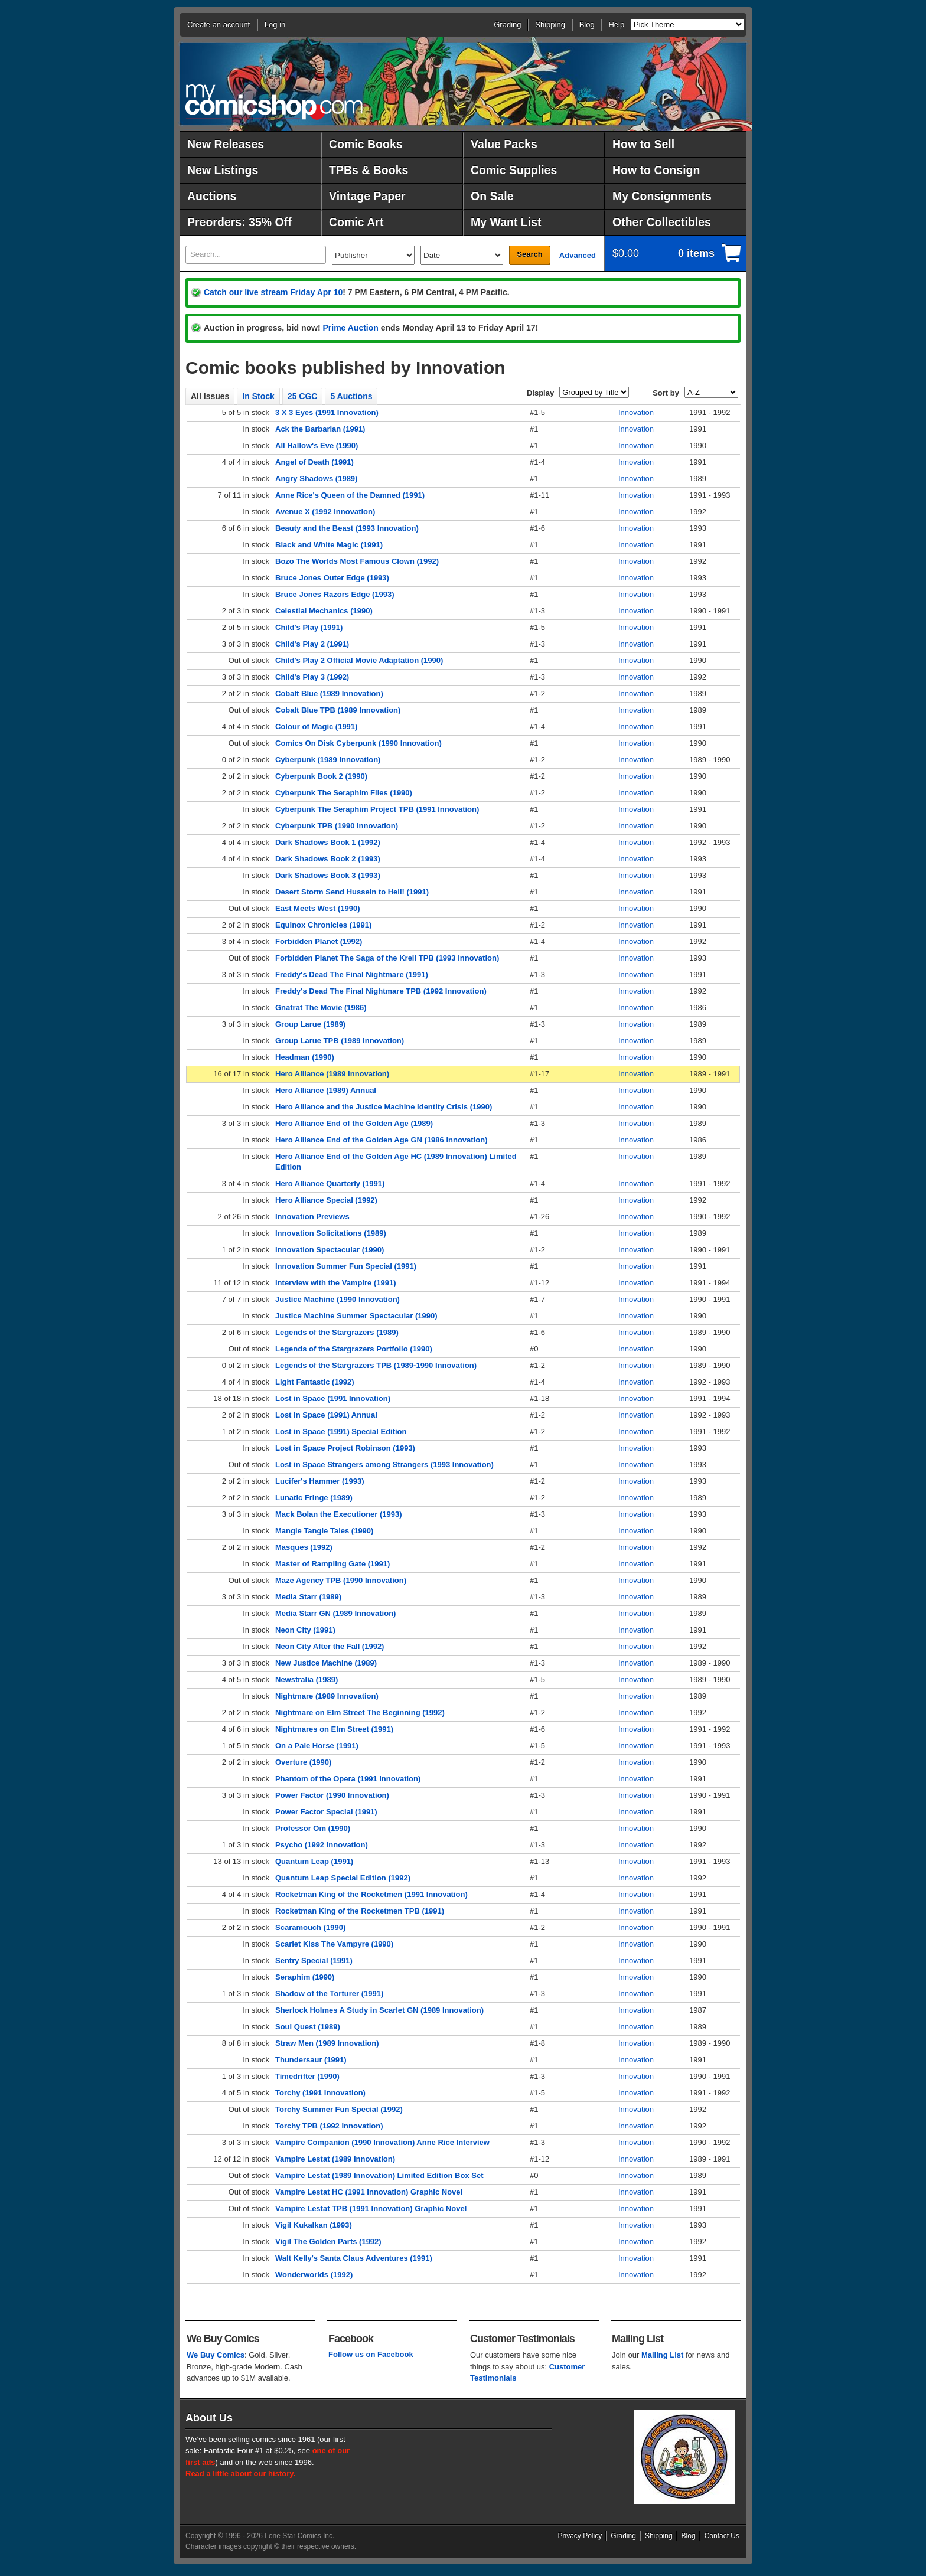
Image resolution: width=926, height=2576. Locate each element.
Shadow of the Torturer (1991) (329, 1993)
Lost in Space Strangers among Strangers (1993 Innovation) (384, 1464)
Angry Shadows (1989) (316, 478)
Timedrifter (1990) (307, 2076)
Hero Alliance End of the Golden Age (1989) (354, 1123)
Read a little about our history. (240, 2473)
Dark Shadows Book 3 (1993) (327, 875)
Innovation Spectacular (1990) (329, 1249)
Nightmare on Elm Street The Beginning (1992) (360, 1712)
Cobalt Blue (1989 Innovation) (329, 693)
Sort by (666, 392)
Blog (587, 24)
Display (540, 392)
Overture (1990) (303, 1762)
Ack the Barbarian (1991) (320, 429)
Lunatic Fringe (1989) (314, 1497)
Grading (507, 24)
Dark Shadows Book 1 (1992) (327, 842)
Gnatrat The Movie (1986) (321, 1007)
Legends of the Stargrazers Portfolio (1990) (353, 1348)
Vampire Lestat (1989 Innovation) (335, 2158)
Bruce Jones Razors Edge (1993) (334, 594)
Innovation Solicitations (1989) (330, 1233)
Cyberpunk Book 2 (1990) (321, 776)
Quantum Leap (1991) (314, 1861)
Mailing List (662, 2354)
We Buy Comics (215, 2354)
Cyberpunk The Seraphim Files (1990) (343, 792)
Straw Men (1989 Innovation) (327, 2043)
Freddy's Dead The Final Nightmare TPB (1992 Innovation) (381, 991)
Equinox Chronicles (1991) (323, 924)
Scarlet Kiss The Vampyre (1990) (334, 1944)
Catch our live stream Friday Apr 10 (273, 292)
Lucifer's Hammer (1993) (319, 1481)
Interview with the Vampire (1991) (335, 1282)
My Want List (506, 222)
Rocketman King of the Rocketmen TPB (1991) (359, 1910)
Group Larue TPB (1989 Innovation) (339, 1040)
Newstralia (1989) (306, 1679)
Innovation (636, 412)
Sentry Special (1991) (314, 1960)
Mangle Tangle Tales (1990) (324, 1530)
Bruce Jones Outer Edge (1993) (332, 577)
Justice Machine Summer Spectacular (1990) (356, 1315)
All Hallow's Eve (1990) (316, 445)
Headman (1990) (304, 1057)
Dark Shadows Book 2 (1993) (327, 858)
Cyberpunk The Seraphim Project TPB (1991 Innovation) (377, 809)
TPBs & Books (368, 170)
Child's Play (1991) (309, 627)
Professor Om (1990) (312, 1828)
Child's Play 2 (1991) (312, 643)
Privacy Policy (580, 2536)
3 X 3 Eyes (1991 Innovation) (327, 412)
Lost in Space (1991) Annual (326, 1415)
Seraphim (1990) (304, 1977)
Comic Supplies (514, 170)
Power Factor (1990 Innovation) (332, 1795)
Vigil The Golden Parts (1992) (328, 2241)
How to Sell (643, 144)
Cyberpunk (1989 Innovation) (327, 759)
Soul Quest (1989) (307, 2026)
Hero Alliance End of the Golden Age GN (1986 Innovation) (381, 1139)
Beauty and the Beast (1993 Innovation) (347, 528)
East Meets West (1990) (317, 908)
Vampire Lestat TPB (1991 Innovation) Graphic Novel (371, 2208)
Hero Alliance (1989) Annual (325, 1090)
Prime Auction (350, 327)
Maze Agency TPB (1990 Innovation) (340, 1580)
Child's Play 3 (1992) (312, 676)
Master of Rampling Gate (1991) (332, 1563)
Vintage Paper (367, 196)
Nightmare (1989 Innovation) (327, 1696)
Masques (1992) (303, 1547)
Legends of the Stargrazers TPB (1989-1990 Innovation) (376, 1365)
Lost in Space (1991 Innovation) (332, 1398)
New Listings (222, 170)
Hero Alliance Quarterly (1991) (329, 1183)
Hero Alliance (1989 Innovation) (332, 1073)
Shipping (550, 24)
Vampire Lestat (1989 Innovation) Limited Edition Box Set (379, 2175)
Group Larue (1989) (310, 1024)
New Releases (225, 144)
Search (529, 254)
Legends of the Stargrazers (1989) (337, 1332)
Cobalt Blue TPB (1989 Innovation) (337, 710)
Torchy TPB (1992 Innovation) (329, 2125)
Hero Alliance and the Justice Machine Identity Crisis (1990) (383, 1106)
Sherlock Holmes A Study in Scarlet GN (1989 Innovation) (379, 2010)
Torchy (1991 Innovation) (320, 2092)
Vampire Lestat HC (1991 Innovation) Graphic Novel (368, 2192)
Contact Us (722, 2536)
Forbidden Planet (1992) (318, 941)
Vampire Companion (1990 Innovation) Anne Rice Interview (382, 2142)
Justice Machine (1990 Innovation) (337, 1299)
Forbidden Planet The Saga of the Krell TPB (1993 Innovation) (387, 958)
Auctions (211, 196)
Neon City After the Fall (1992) (329, 1646)
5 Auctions (351, 396)
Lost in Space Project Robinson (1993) (345, 1448)
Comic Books (366, 144)
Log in (275, 24)
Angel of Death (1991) (314, 462)
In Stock (258, 396)
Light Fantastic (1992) (314, 1381)
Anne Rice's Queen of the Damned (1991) (350, 495)
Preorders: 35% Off (239, 222)
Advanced (577, 255)
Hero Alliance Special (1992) (326, 1200)
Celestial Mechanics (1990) (324, 610)
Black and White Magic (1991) (329, 544)
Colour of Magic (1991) (316, 726)
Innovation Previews (312, 1216)
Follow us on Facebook (370, 2354)
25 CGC (303, 396)
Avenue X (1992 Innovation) (325, 511)
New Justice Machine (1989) (326, 1662)
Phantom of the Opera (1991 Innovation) (347, 1778)
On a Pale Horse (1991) (316, 1745)
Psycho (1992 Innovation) (321, 1844)
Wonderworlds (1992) (314, 2274)
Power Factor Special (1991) (326, 1811)
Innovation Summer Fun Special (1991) (345, 1266)
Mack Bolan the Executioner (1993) (338, 1514)
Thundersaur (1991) (311, 2059)
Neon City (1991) (305, 1629)
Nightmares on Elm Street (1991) (334, 1729)
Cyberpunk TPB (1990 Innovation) (336, 825)
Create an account (218, 24)
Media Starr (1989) (308, 1596)
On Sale (492, 196)
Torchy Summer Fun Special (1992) (339, 2109)
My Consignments (662, 196)
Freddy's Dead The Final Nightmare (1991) (351, 974)
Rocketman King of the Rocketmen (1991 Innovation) (371, 1894)
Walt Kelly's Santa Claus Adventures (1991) (353, 2258)
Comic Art (356, 222)
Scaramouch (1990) (310, 1927)
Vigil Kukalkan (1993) (313, 2225)
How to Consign (656, 170)
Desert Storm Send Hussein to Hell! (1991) (352, 891)
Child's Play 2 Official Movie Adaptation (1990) (359, 660)
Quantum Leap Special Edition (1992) (342, 1877)
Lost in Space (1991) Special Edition (341, 1431)
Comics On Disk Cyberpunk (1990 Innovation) (358, 743)
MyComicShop (274, 102)
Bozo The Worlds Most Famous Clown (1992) (357, 561)
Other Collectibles (661, 222)
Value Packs (504, 144)
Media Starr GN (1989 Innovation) (335, 1613)
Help (616, 24)
